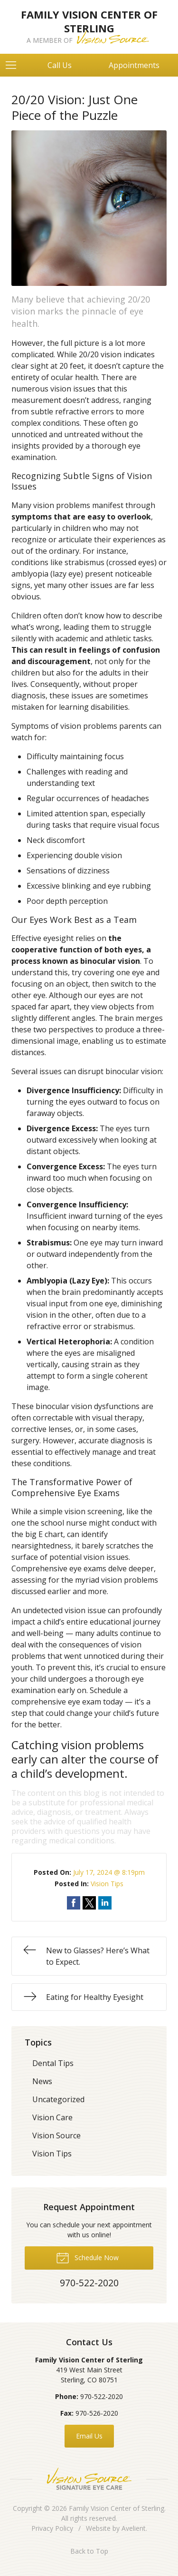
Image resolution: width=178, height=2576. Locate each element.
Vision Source (56, 2135)
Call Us (59, 65)
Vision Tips (107, 1883)
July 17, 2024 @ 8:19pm (109, 1872)
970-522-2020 (101, 2396)
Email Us (89, 2435)
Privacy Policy (52, 2528)
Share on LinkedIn (105, 1903)
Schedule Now (87, 2257)
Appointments (134, 65)
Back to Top (89, 2551)
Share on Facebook (73, 1903)
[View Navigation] (14, 65)
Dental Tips (53, 2063)
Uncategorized (58, 2099)
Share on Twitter (89, 1903)
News (42, 2081)
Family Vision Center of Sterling (116, 2508)
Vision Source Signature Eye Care (89, 2479)
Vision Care (52, 2117)
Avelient (134, 2528)
